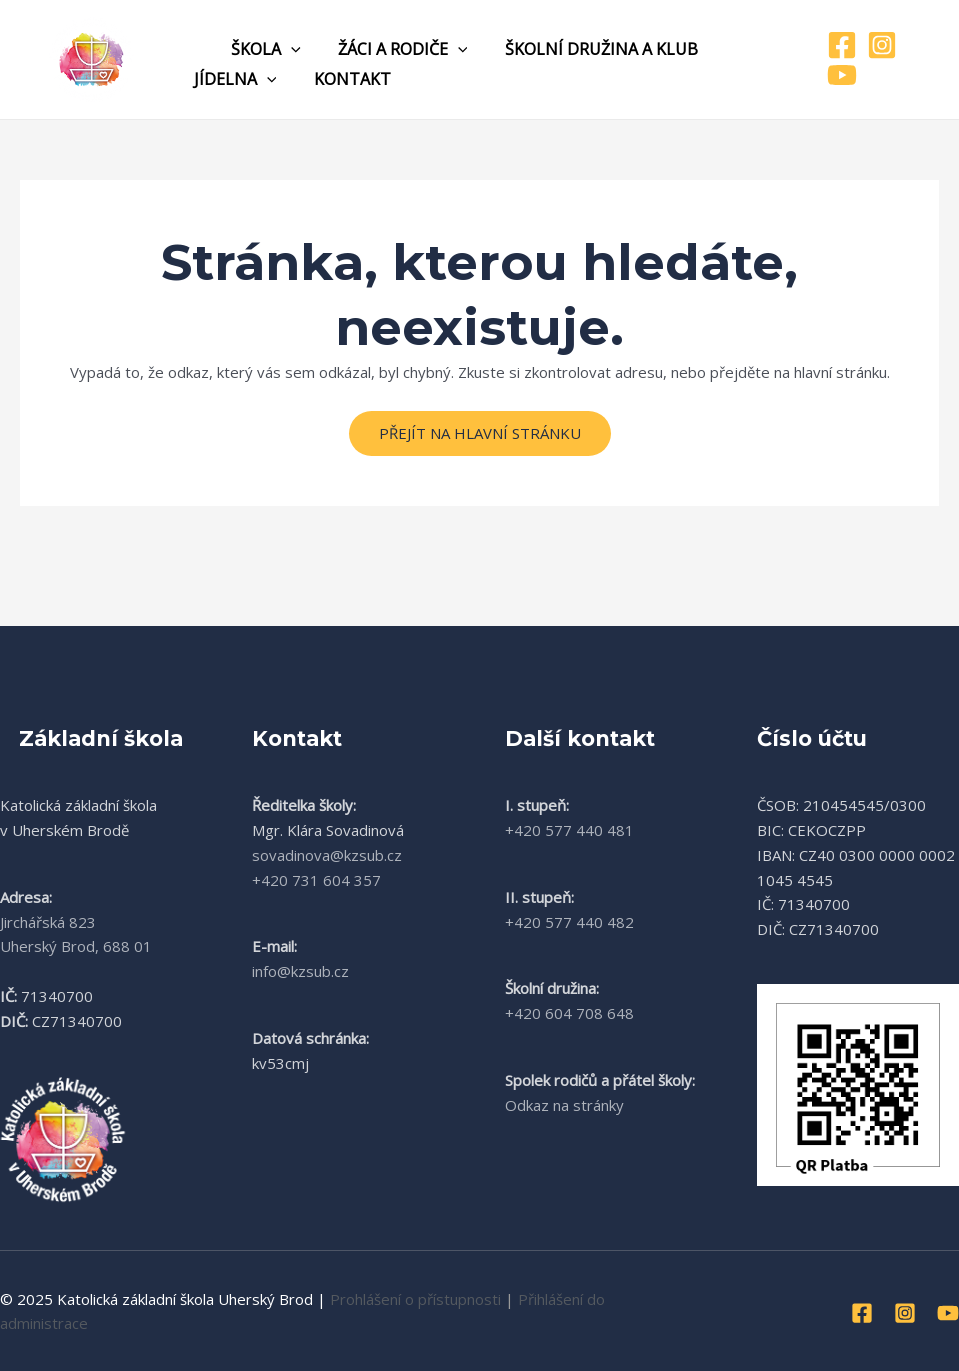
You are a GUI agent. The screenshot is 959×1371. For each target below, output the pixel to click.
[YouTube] (838, 75)
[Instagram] (878, 45)
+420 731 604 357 (316, 880)
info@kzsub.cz (300, 971)
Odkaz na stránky (564, 1105)
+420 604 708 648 (569, 1013)
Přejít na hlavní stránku (480, 433)
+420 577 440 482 (569, 922)
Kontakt (344, 79)
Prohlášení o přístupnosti (415, 1299)
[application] (283, 49)
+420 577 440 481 (569, 830)
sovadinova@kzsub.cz (327, 855)
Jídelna (232, 79)
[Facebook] (838, 45)
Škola (258, 49)
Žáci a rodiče (390, 49)
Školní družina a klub (582, 49)
